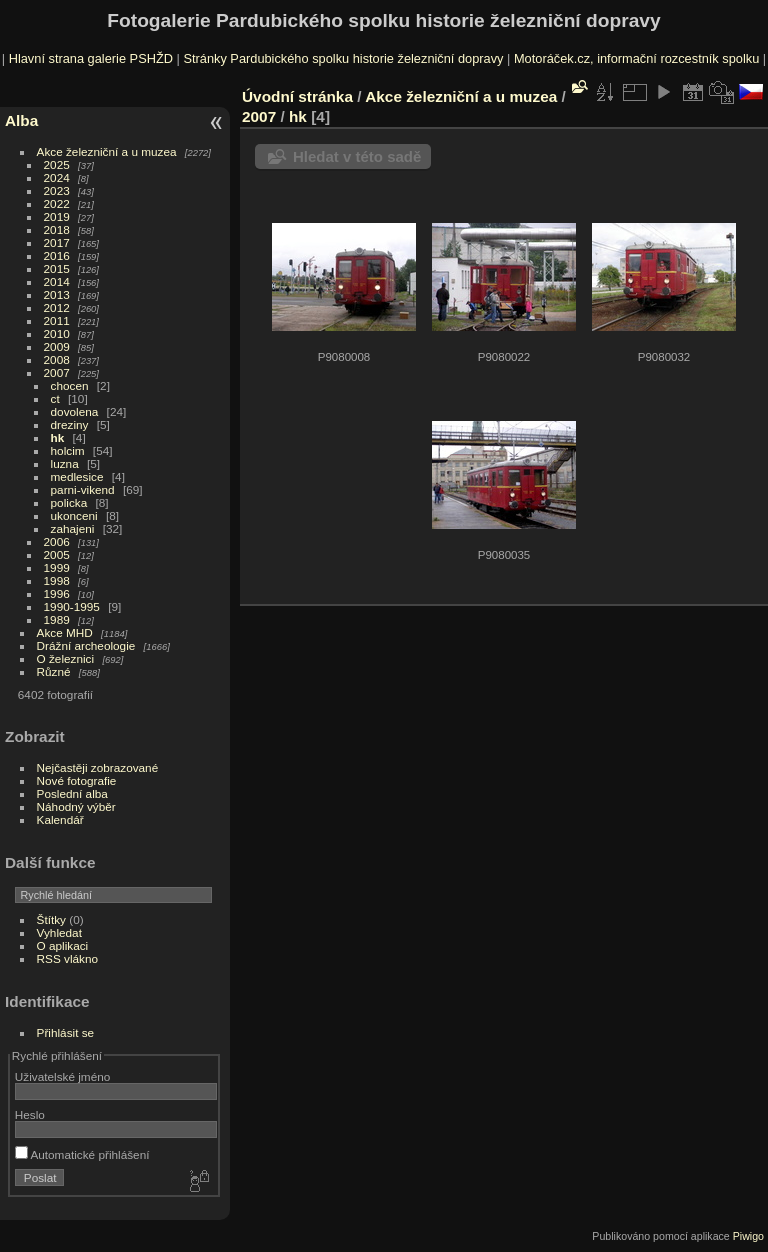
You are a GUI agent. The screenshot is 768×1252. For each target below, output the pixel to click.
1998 (57, 580)
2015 (57, 268)
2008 (57, 359)
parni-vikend (83, 489)
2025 (57, 164)
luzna (65, 463)
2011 (57, 320)
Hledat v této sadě (357, 156)
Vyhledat (59, 932)
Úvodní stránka (297, 96)
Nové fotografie (77, 780)
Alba (21, 120)
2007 (57, 372)
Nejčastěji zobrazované (98, 767)
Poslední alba (72, 793)
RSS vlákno (67, 958)
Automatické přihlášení (82, 1154)
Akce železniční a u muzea (107, 151)
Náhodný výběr (76, 806)
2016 (57, 255)
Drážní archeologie (86, 645)
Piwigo (748, 1236)
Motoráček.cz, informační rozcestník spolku (636, 58)
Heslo (30, 1114)
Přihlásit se (66, 1032)
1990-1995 (72, 606)
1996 (57, 593)
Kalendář (60, 819)
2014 (57, 281)
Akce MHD (65, 632)
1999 (57, 567)
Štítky (51, 919)
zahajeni (73, 528)
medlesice (77, 476)
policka (69, 502)
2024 (57, 177)
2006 (57, 541)
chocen (70, 385)
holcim (68, 450)
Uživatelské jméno (62, 1076)
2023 (57, 190)
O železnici (66, 658)
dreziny (70, 424)
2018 (57, 229)
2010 (57, 333)
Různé (54, 671)
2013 (57, 294)
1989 (57, 619)
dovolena (75, 411)
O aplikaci (63, 945)
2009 (57, 346)
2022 (57, 203)
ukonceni (74, 515)
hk (58, 437)
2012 (57, 307)
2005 (57, 554)
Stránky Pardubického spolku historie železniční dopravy (343, 58)
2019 (57, 216)
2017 (57, 242)
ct (55, 398)
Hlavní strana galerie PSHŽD (91, 58)
